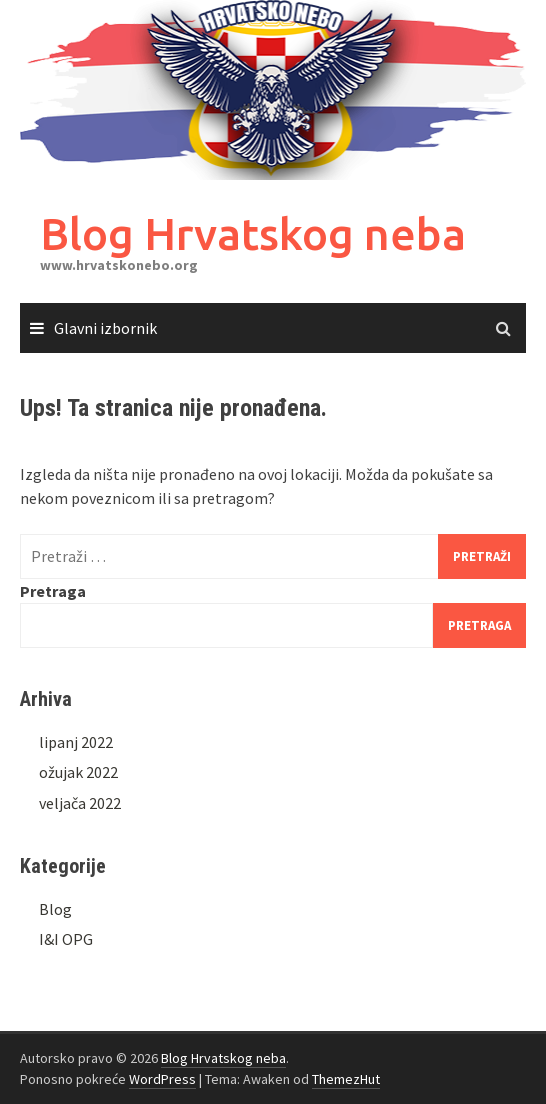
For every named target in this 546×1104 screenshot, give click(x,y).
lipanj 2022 (76, 742)
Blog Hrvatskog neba (253, 233)
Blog (55, 909)
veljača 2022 (80, 803)
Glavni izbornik (105, 328)
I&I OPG (66, 939)
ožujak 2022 (78, 772)
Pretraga (53, 591)
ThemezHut (346, 1079)
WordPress (162, 1079)
